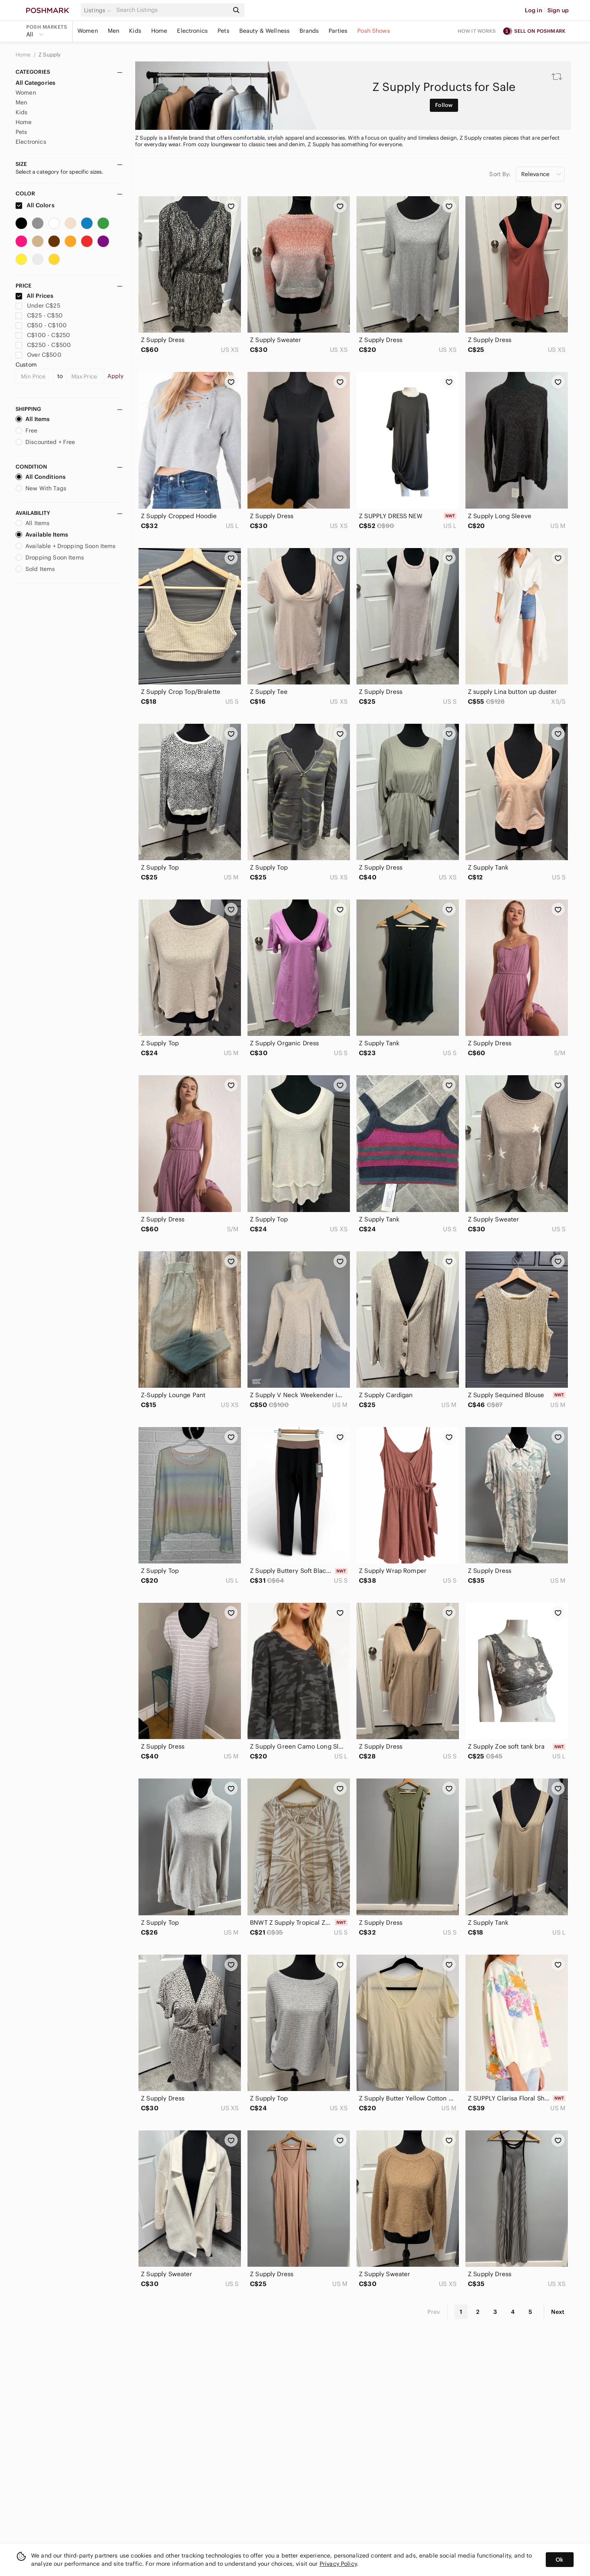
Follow (444, 105)
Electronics (192, 30)
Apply (115, 376)
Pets (223, 30)
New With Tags (41, 488)
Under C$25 (38, 305)
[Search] (171, 10)
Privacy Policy (338, 2563)
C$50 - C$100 (41, 325)
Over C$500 (38, 354)
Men (113, 30)
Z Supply (50, 54)
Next (557, 2311)
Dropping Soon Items (50, 557)
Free (27, 430)
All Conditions (41, 476)
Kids (135, 30)
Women (87, 30)
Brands (309, 30)
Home (159, 30)
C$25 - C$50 (39, 315)
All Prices (34, 295)
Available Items (42, 534)
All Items (33, 419)
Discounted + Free (45, 442)
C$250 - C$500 (43, 345)
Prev (433, 2311)
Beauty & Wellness (264, 30)
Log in (533, 10)
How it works (477, 31)
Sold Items (35, 569)
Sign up (558, 10)
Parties (338, 30)
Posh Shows (373, 30)
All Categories (35, 82)
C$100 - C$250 (43, 335)
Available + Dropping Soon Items (66, 546)
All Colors (35, 205)
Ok (559, 2559)
